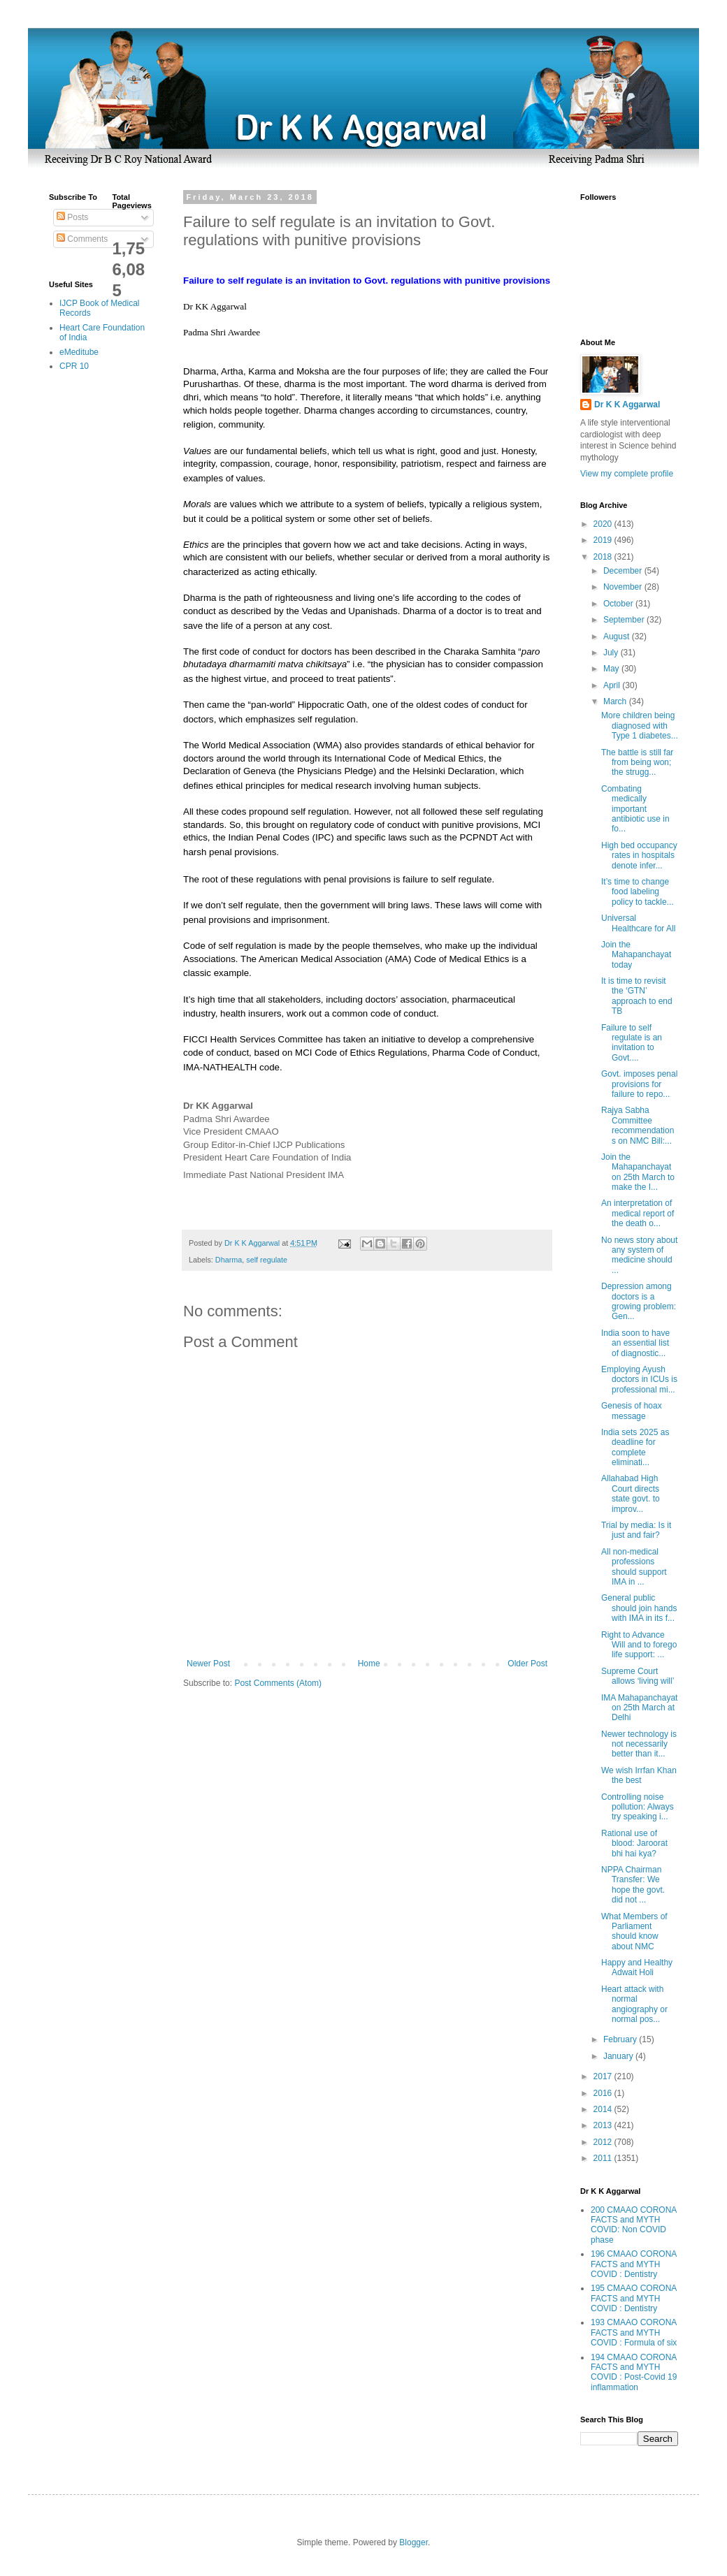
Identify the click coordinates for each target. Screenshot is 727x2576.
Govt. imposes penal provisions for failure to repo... (639, 1084)
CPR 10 (74, 366)
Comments (82, 239)
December (624, 571)
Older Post (527, 1663)
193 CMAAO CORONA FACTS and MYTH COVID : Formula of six (634, 2332)
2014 (603, 2109)
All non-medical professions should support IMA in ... (634, 1567)
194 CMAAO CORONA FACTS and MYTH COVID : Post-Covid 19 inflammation (634, 2372)
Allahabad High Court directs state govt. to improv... (630, 1493)
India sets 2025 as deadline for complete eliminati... (635, 1447)
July (612, 652)
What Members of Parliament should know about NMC (634, 1931)
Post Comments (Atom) (278, 1683)
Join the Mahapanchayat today (636, 955)
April (612, 685)
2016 (603, 2093)
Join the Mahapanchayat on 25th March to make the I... (638, 1172)
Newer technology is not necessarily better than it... (639, 1744)
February (621, 2039)
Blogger (413, 2542)
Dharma (228, 1260)
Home (369, 1663)
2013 (603, 2125)
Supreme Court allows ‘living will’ (637, 1676)
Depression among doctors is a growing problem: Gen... (638, 1301)
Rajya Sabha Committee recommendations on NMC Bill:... (637, 1125)
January (619, 2056)
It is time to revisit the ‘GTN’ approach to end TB (636, 996)
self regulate (266, 1260)
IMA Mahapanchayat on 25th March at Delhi (639, 1708)
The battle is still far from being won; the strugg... (637, 763)
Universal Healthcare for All (638, 923)
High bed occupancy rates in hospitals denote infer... (639, 856)
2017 (603, 2076)
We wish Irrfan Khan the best (639, 1775)
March (616, 701)
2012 (603, 2142)
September (625, 620)
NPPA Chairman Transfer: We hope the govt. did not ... (633, 1885)
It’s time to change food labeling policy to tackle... (637, 892)
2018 (603, 557)
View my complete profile (626, 474)
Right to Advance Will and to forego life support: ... (639, 1645)
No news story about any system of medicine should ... (639, 1255)
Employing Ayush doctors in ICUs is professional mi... (639, 1380)
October (619, 604)
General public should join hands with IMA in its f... (639, 1608)
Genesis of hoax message (631, 1410)
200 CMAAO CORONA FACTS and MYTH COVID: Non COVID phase (634, 2225)
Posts (72, 217)
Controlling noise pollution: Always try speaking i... (637, 1807)
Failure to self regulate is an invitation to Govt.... (631, 1043)
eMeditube (79, 352)
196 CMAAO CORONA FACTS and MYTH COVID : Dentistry (634, 2264)
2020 (603, 524)
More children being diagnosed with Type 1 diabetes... (639, 726)
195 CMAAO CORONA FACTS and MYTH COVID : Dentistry (634, 2298)
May (612, 669)
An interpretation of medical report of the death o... (637, 1213)
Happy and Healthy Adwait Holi (636, 1967)
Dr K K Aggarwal (627, 404)
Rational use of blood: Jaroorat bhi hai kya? (634, 1843)
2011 (603, 2158)
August (617, 636)
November (624, 587)
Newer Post (208, 1663)
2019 (603, 540)
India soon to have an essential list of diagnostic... (635, 1343)
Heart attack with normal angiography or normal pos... (634, 2004)
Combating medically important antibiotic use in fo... (635, 809)
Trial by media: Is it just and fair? (636, 1530)
